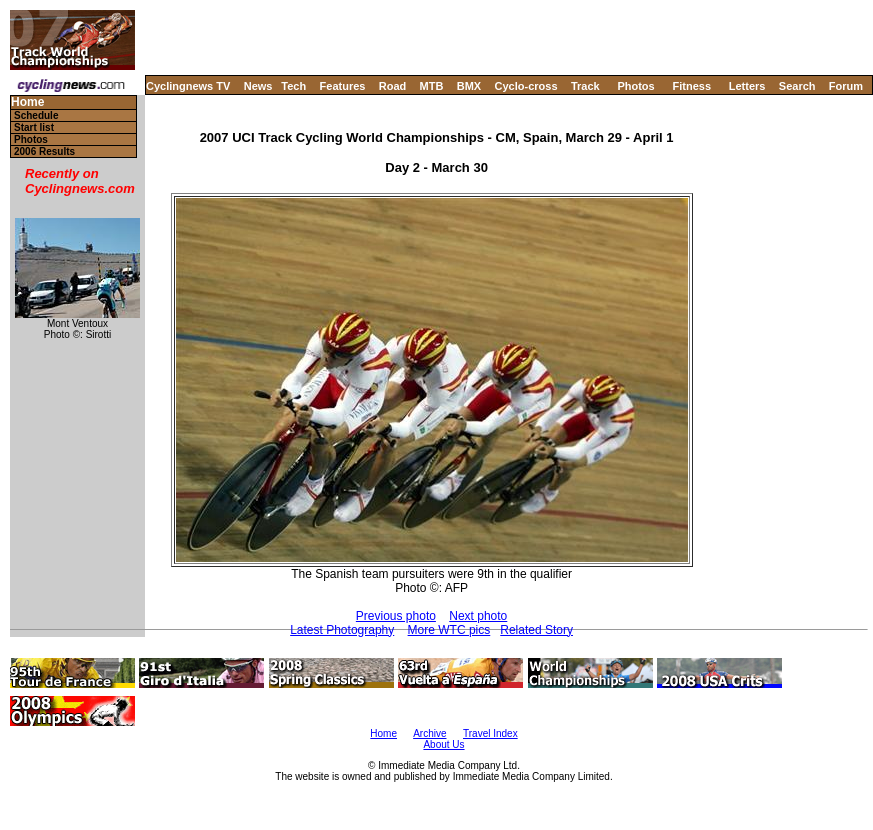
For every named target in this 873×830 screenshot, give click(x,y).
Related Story (536, 630)
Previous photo (396, 616)
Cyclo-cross (526, 86)
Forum (846, 86)
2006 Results (44, 151)
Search (797, 86)
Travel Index (490, 733)
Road (393, 86)
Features (343, 86)
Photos (635, 86)
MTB (432, 86)
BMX (469, 86)
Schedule (36, 115)
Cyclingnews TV (188, 86)
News (258, 86)
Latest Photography (342, 630)
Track (585, 86)
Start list (34, 127)
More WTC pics (449, 630)
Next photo (478, 616)
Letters (747, 86)
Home (27, 102)
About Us (443, 744)
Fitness (691, 86)
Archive (429, 733)
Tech (293, 86)
